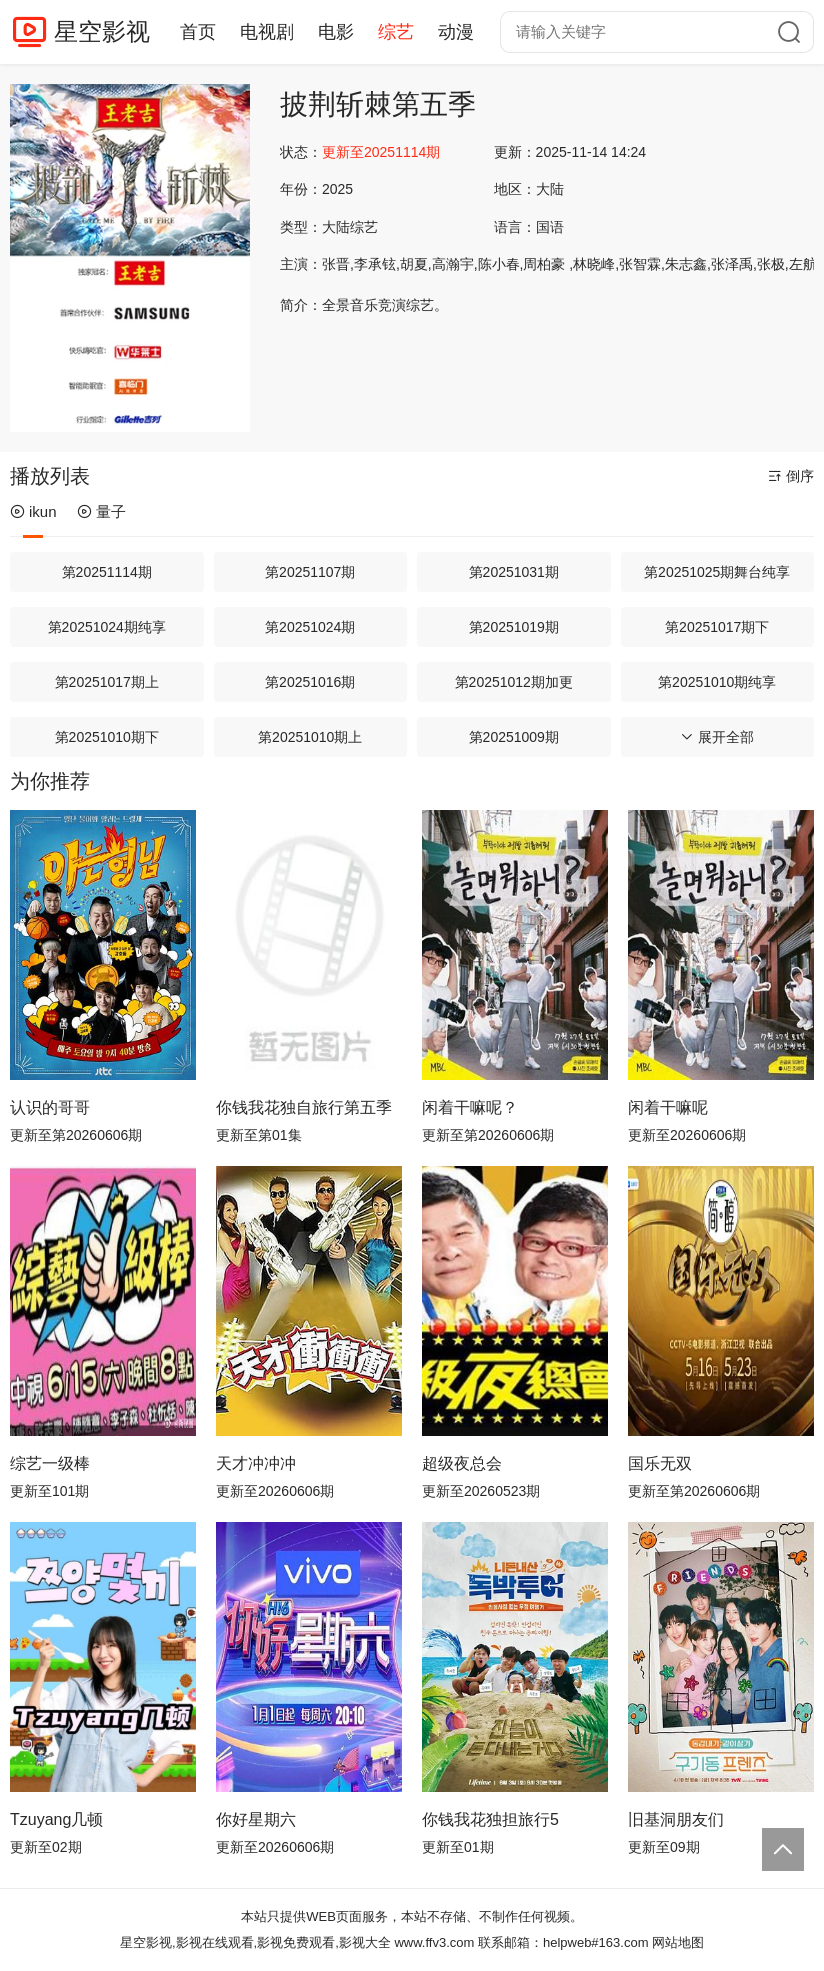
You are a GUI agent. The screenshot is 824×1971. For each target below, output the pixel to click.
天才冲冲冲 (256, 1463)
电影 (336, 32)
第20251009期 (514, 737)
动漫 (456, 32)
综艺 (396, 32)
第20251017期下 (717, 627)
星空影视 (102, 31)
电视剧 (267, 32)
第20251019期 (514, 627)
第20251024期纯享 (107, 627)
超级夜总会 (462, 1463)
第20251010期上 (310, 737)
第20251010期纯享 (717, 682)
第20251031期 (514, 572)
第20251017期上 (107, 682)
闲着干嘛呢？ (470, 1107)
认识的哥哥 (50, 1107)
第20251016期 (310, 682)
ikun (33, 511)
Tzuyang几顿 (56, 1819)
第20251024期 (310, 627)
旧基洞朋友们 (676, 1819)
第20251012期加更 (514, 682)
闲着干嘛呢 (668, 1107)
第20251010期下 (107, 737)
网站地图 (678, 1942)
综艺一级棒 (50, 1463)
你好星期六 (256, 1819)
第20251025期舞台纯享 (717, 572)
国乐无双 (660, 1463)
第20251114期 (107, 572)
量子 (101, 511)
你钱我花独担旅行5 (490, 1819)
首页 (198, 32)
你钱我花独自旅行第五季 (304, 1107)
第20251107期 (310, 572)
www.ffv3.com (434, 1942)
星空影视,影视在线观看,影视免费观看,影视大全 (255, 1942)
